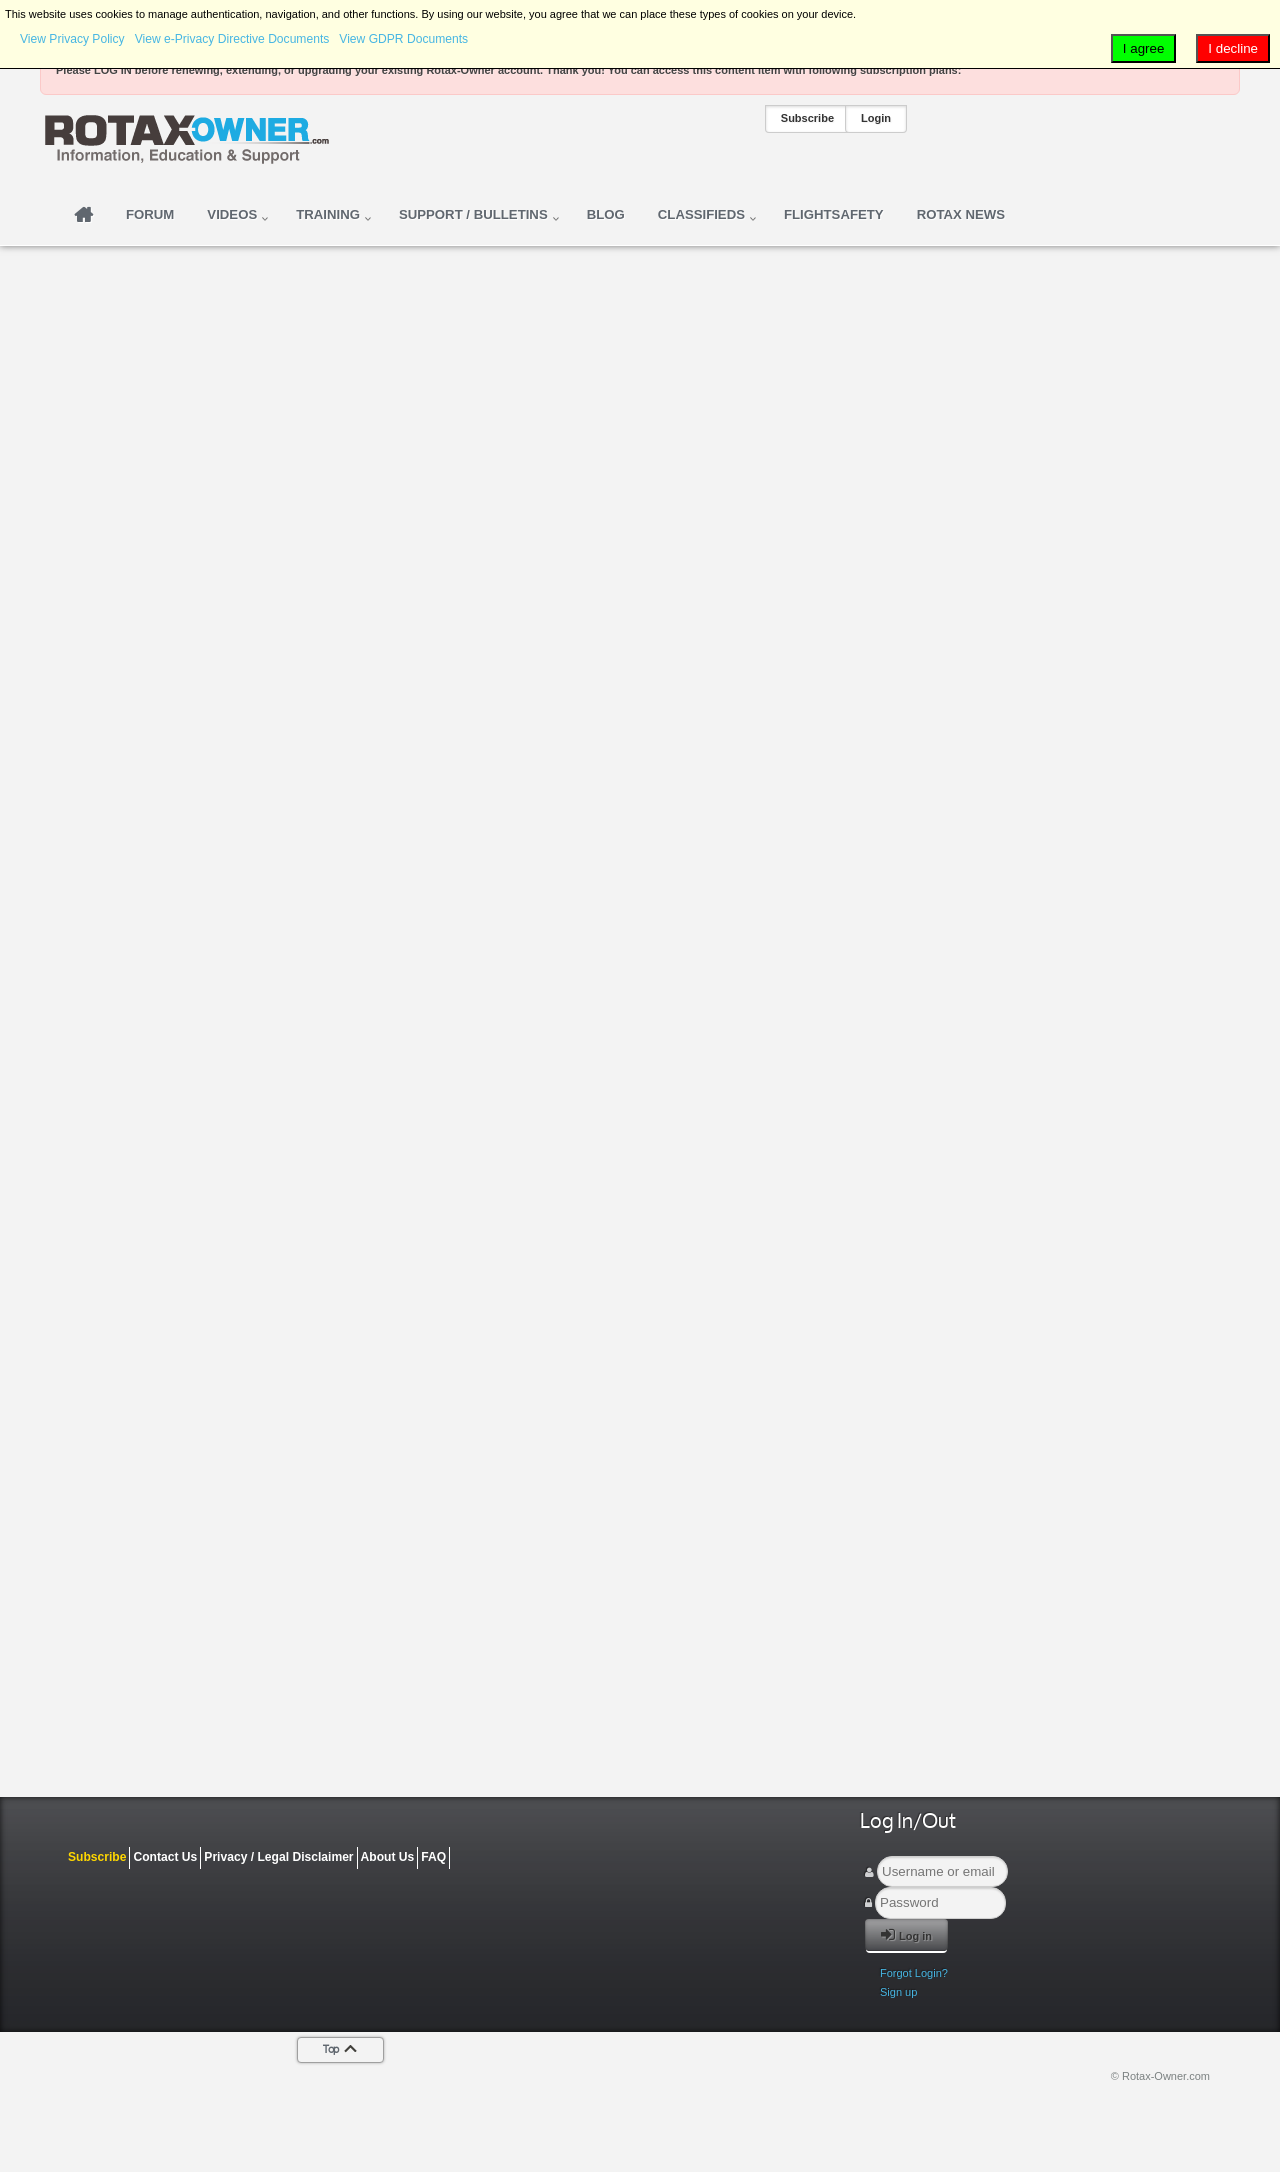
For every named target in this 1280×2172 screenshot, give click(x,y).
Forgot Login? (914, 1973)
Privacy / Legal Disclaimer (278, 1857)
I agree (1144, 48)
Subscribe (807, 118)
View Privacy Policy (72, 39)
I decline (1233, 48)
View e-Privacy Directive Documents (232, 39)
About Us (388, 1857)
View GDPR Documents (403, 39)
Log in (906, 1934)
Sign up (898, 1992)
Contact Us (165, 1857)
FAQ (433, 1857)
